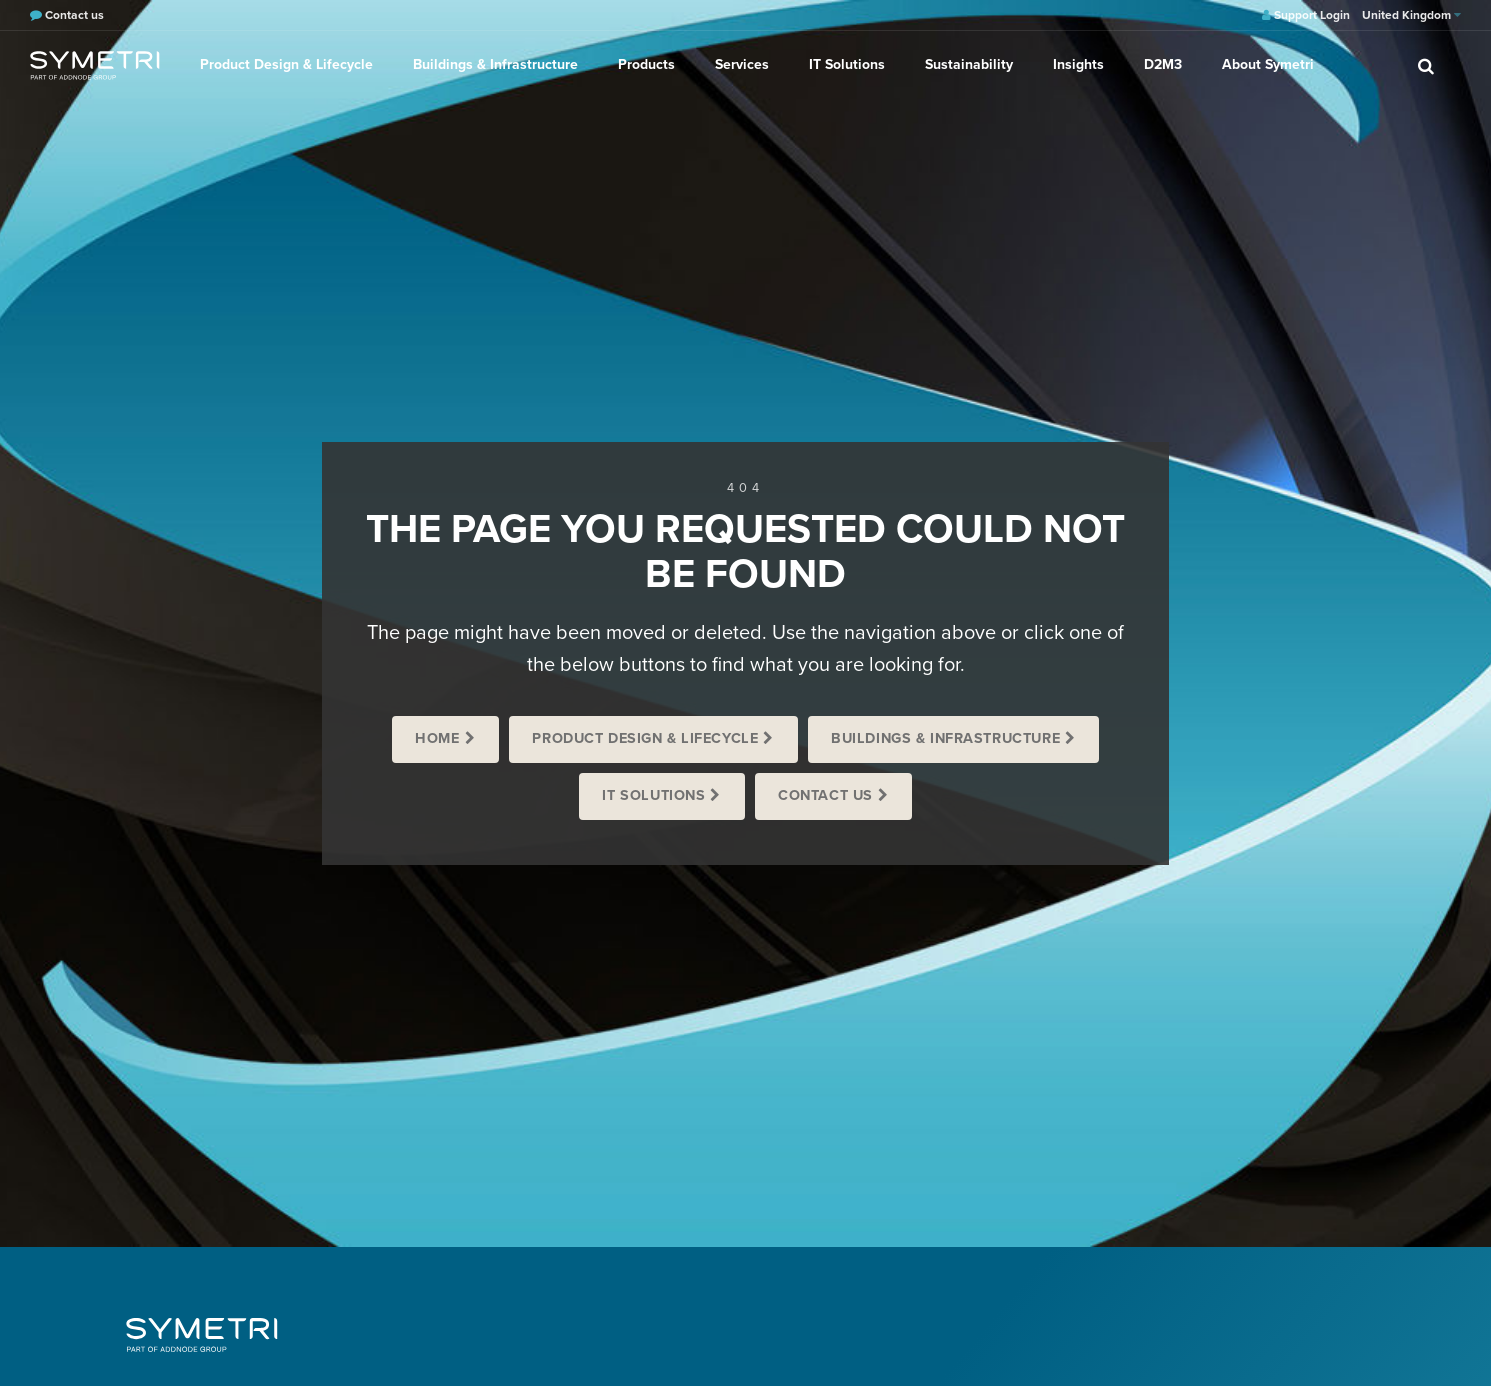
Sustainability (969, 64)
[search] (1426, 65)
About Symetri (1268, 64)
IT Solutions (847, 64)
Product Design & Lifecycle (286, 64)
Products (646, 64)
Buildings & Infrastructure (495, 64)
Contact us (825, 795)
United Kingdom (1411, 15)
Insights (1078, 64)
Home (437, 738)
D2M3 (1163, 64)
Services (742, 64)
